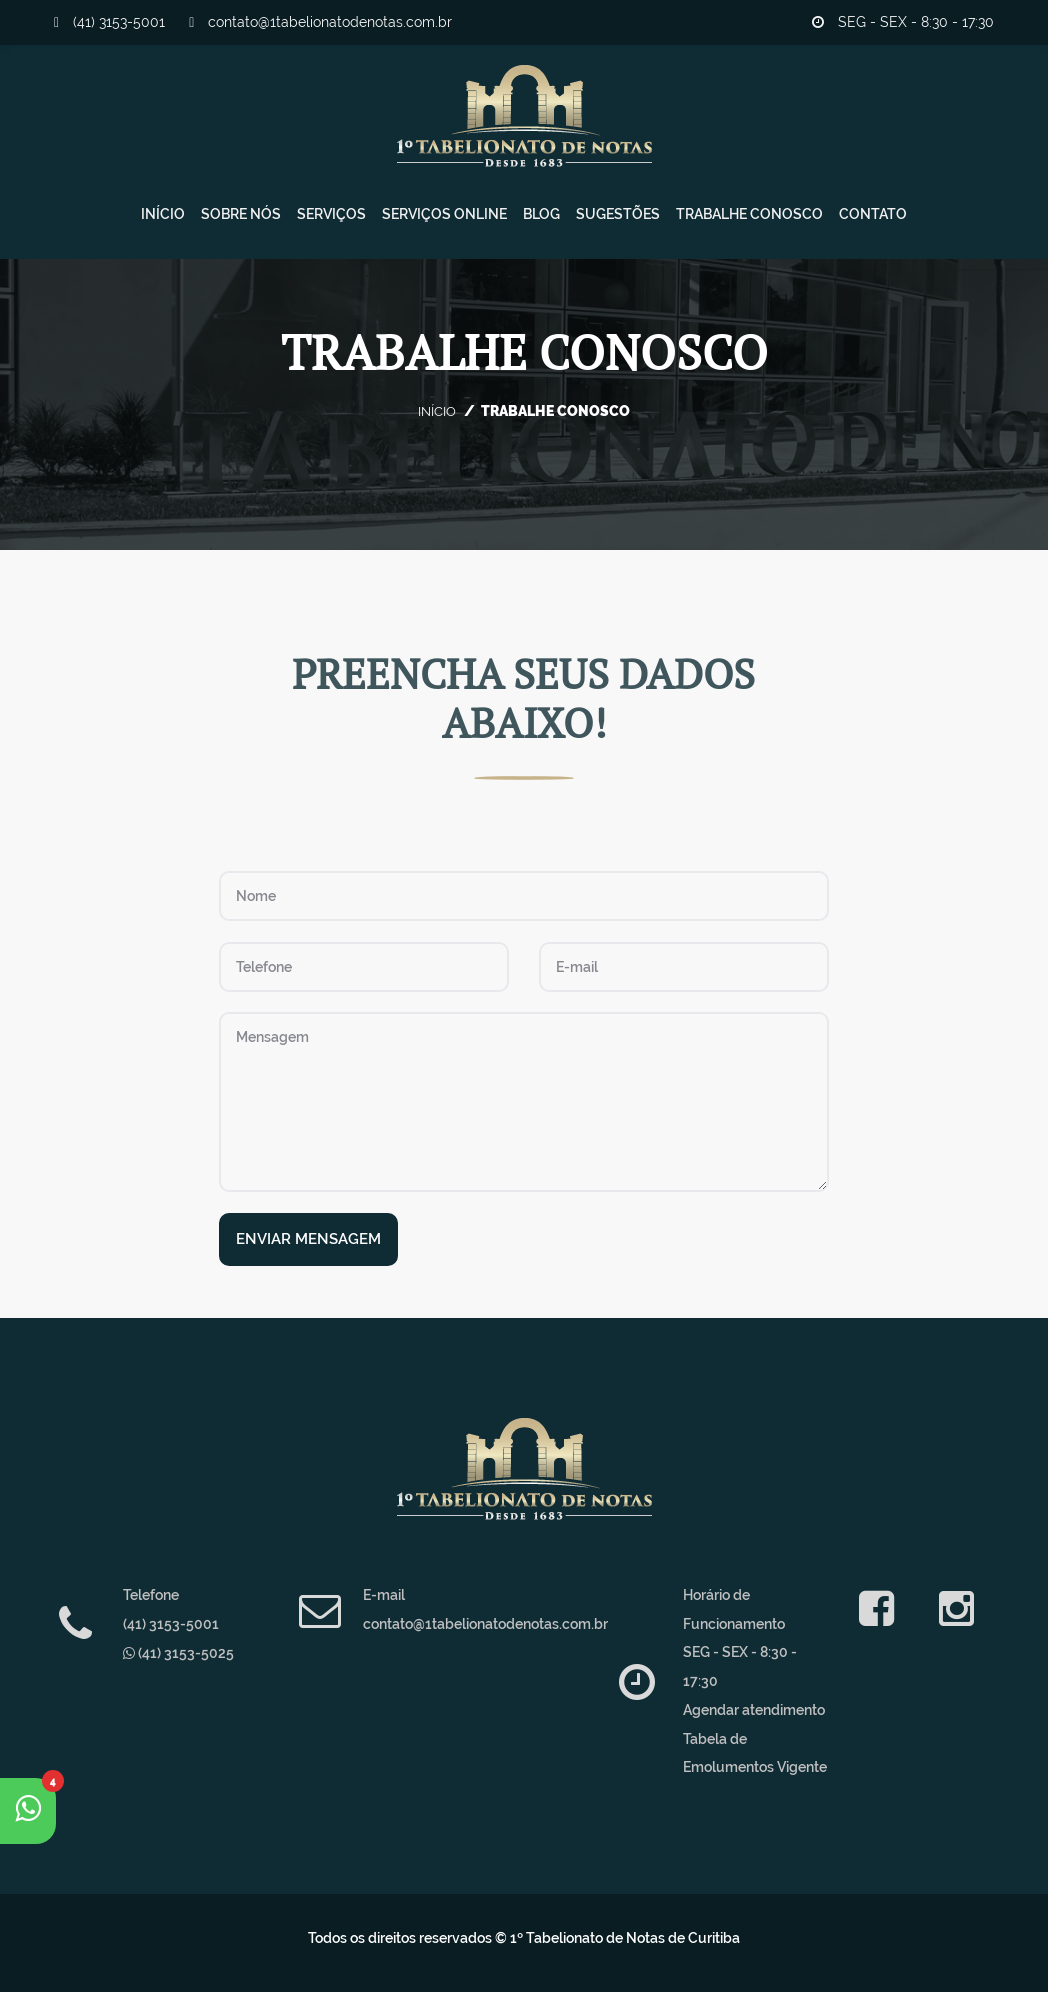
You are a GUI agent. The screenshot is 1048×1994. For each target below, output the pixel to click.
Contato (873, 218)
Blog (541, 218)
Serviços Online (444, 218)
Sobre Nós (241, 218)
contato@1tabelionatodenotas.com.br (320, 22)
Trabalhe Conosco (749, 218)
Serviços (331, 218)
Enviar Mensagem (308, 1241)
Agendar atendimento (754, 1711)
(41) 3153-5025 (178, 1654)
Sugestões (618, 218)
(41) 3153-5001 (109, 22)
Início (163, 218)
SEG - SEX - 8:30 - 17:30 (903, 22)
